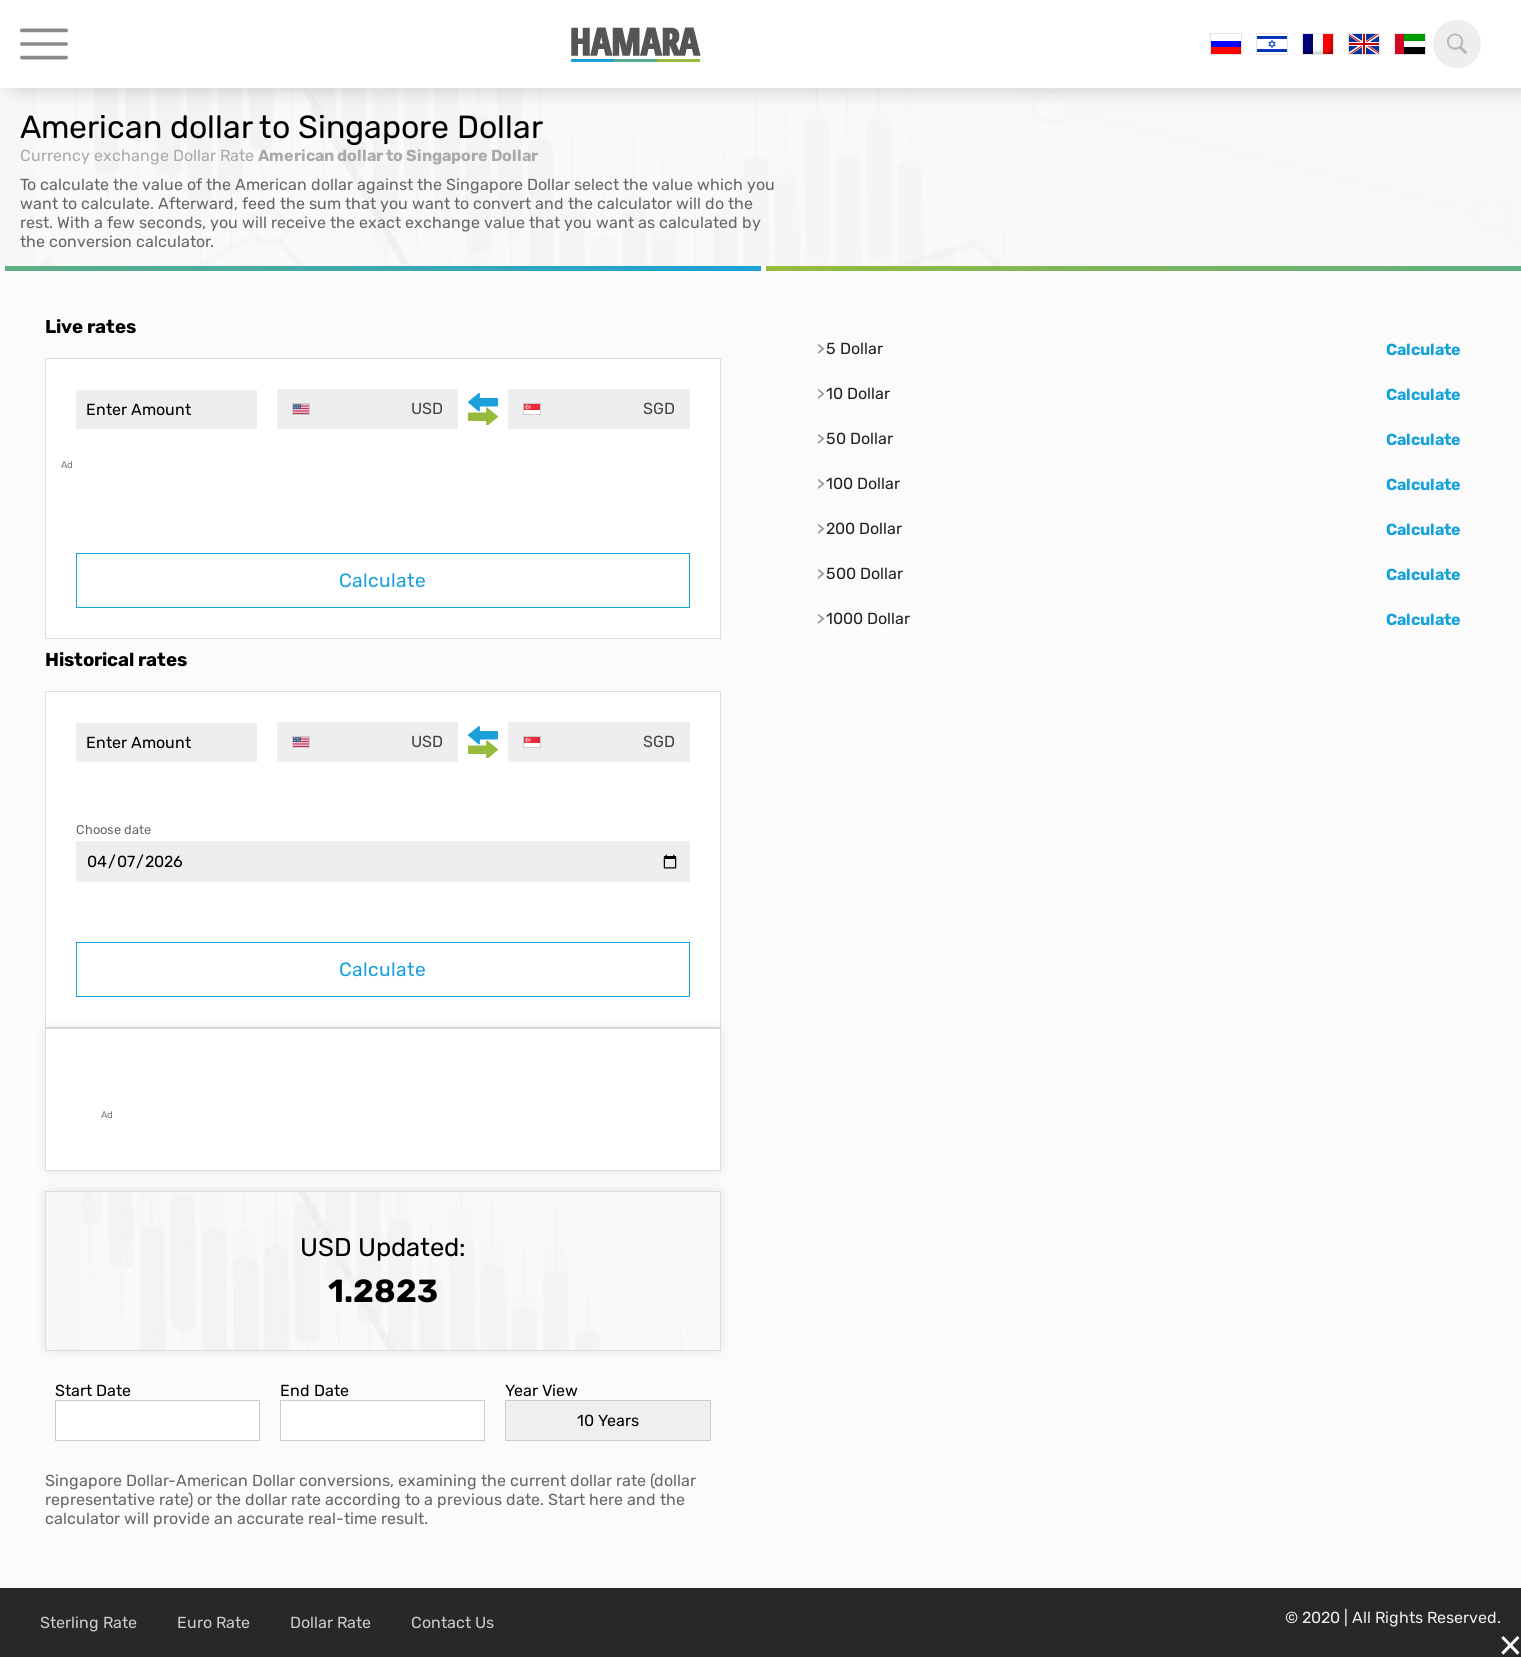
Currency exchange (94, 155)
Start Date (93, 1390)
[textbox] (367, 409)
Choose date (113, 829)
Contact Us (452, 1622)
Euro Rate (213, 1622)
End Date (314, 1390)
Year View (541, 1390)
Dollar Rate (213, 155)
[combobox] (367, 409)
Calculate (382, 580)
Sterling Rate (88, 1622)
